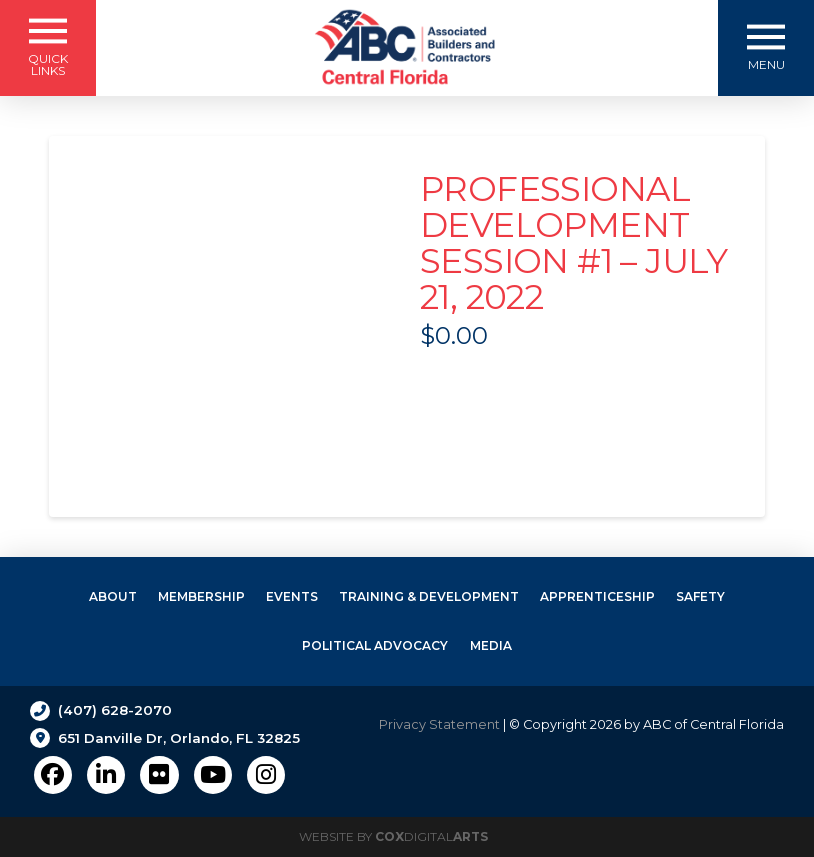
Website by (393, 836)
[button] (48, 48)
